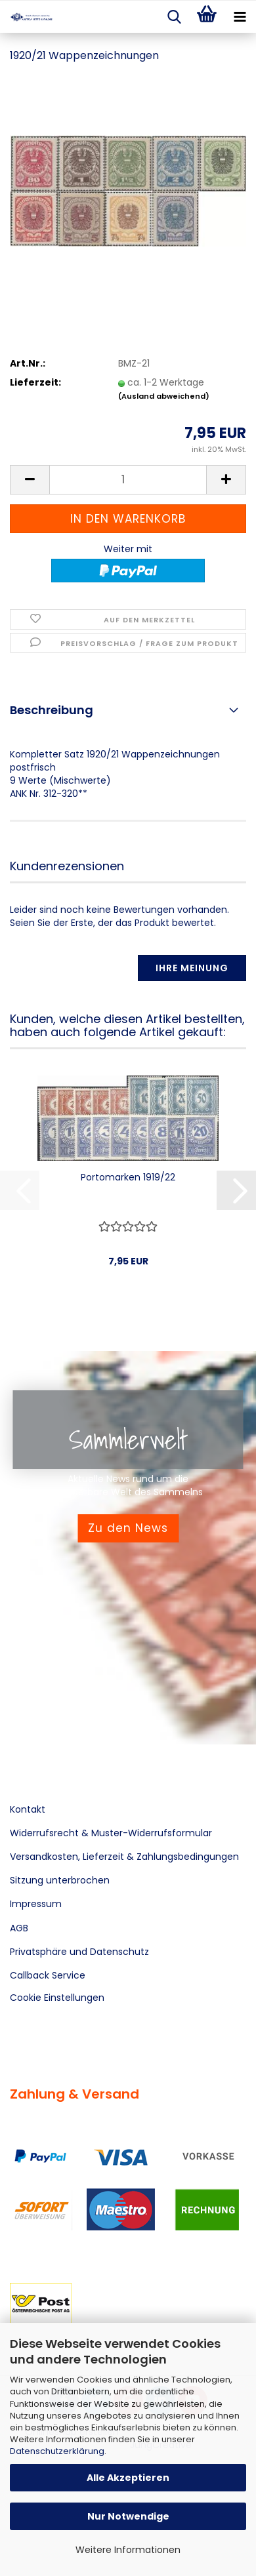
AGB (19, 1928)
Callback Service (47, 1975)
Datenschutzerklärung (57, 2451)
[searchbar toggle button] (174, 17)
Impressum (36, 1903)
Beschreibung (51, 710)
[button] (29, 479)
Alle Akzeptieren (128, 2477)
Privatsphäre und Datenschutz (79, 1951)
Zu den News (128, 1528)
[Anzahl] (128, 479)
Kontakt (27, 1809)
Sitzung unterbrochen (60, 1880)
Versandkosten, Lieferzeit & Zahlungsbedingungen (124, 1856)
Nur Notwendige (128, 2516)
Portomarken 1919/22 (128, 1177)
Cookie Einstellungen (57, 1997)
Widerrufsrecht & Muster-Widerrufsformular (111, 1833)
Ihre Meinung (192, 968)
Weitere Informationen (128, 2549)
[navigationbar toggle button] (239, 17)
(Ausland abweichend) (163, 396)
